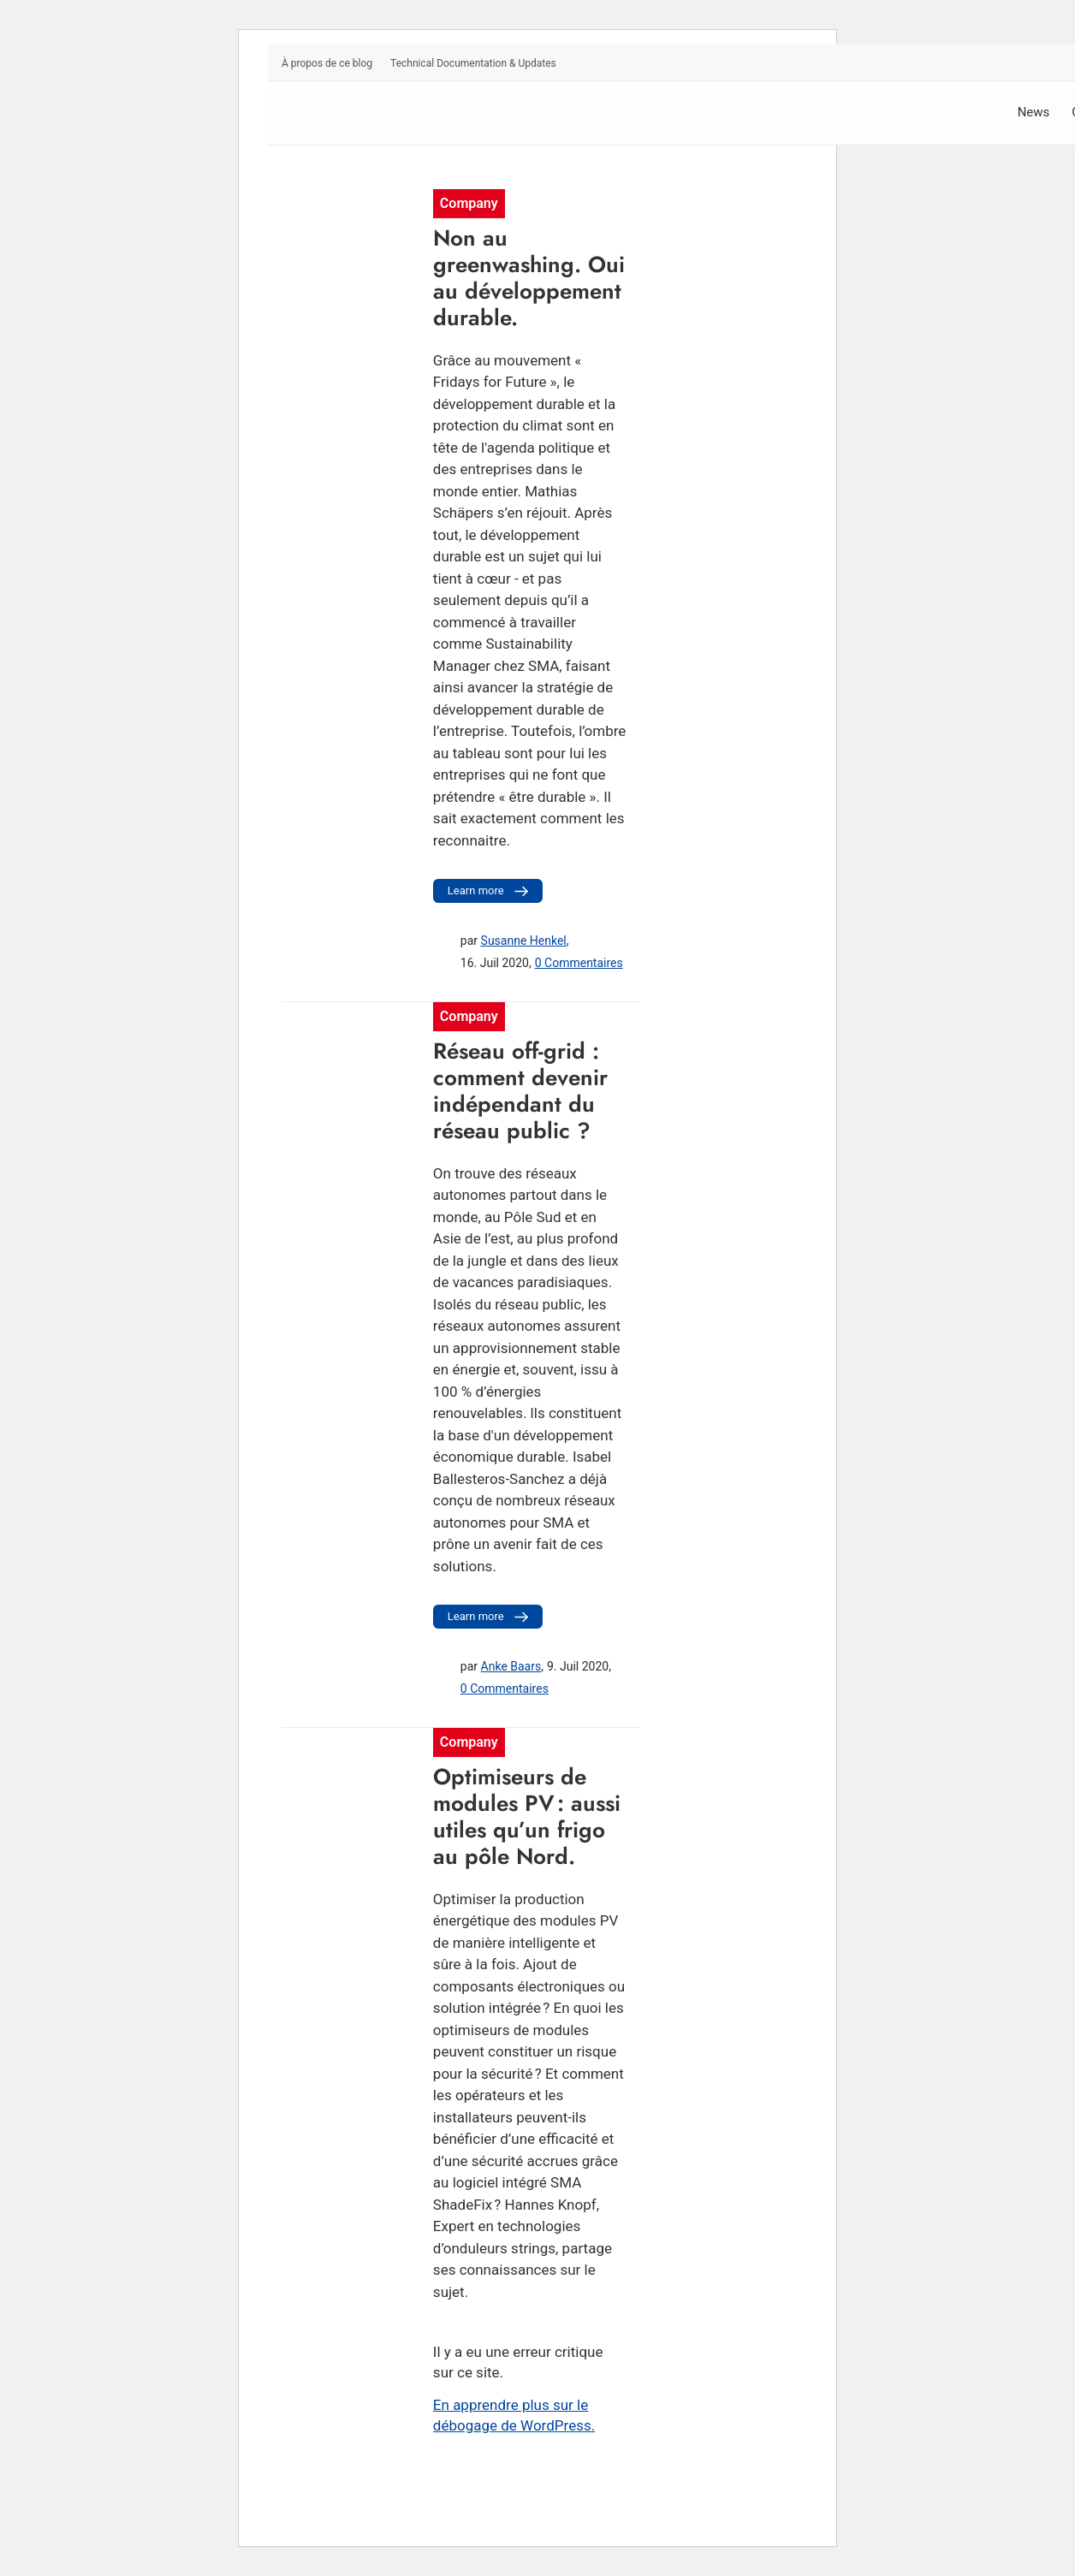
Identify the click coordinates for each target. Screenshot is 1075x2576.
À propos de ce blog (327, 63)
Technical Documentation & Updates (473, 63)
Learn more (490, 891)
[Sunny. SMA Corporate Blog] (410, 112)
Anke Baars (511, 1666)
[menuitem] (327, 65)
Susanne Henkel (524, 940)
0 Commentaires (579, 963)
